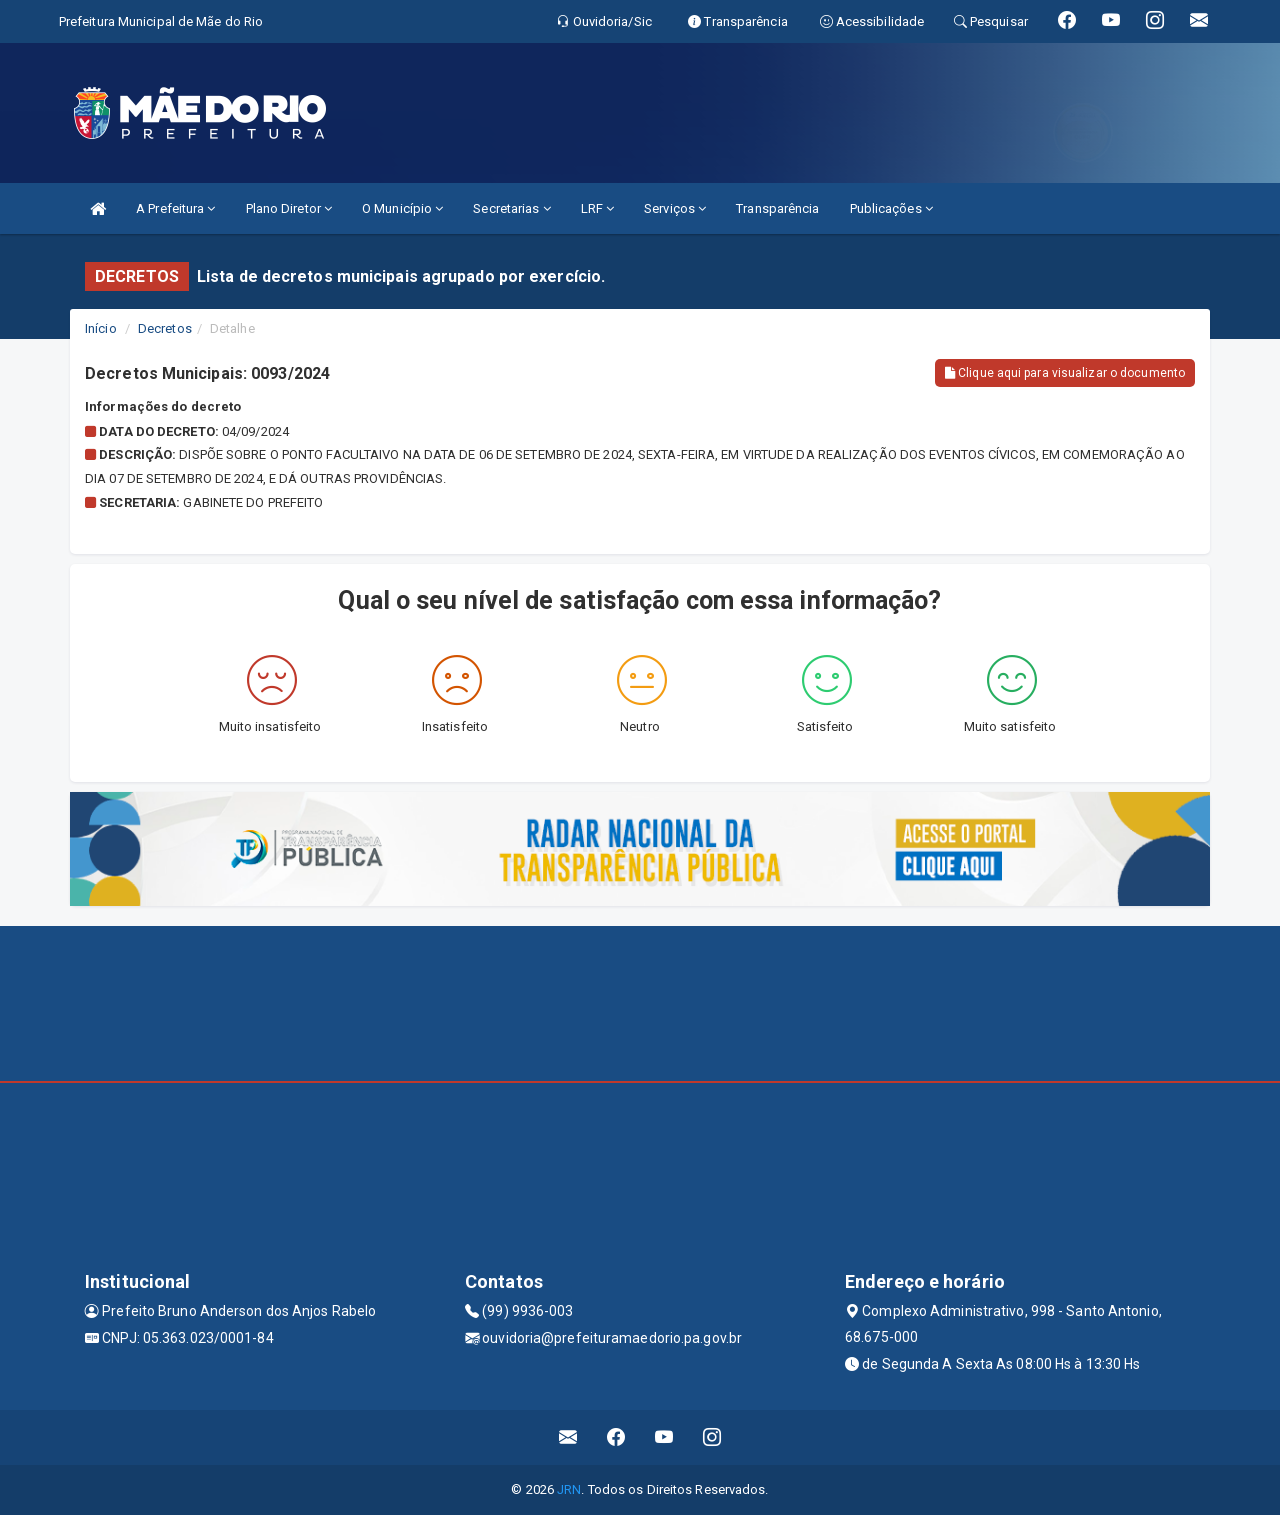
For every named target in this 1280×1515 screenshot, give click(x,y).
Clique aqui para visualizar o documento (1065, 373)
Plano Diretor (289, 208)
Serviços (675, 208)
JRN (569, 1489)
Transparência (777, 208)
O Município (402, 208)
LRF (598, 208)
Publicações (891, 208)
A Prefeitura (175, 208)
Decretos (165, 328)
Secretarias (511, 208)
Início (101, 328)
